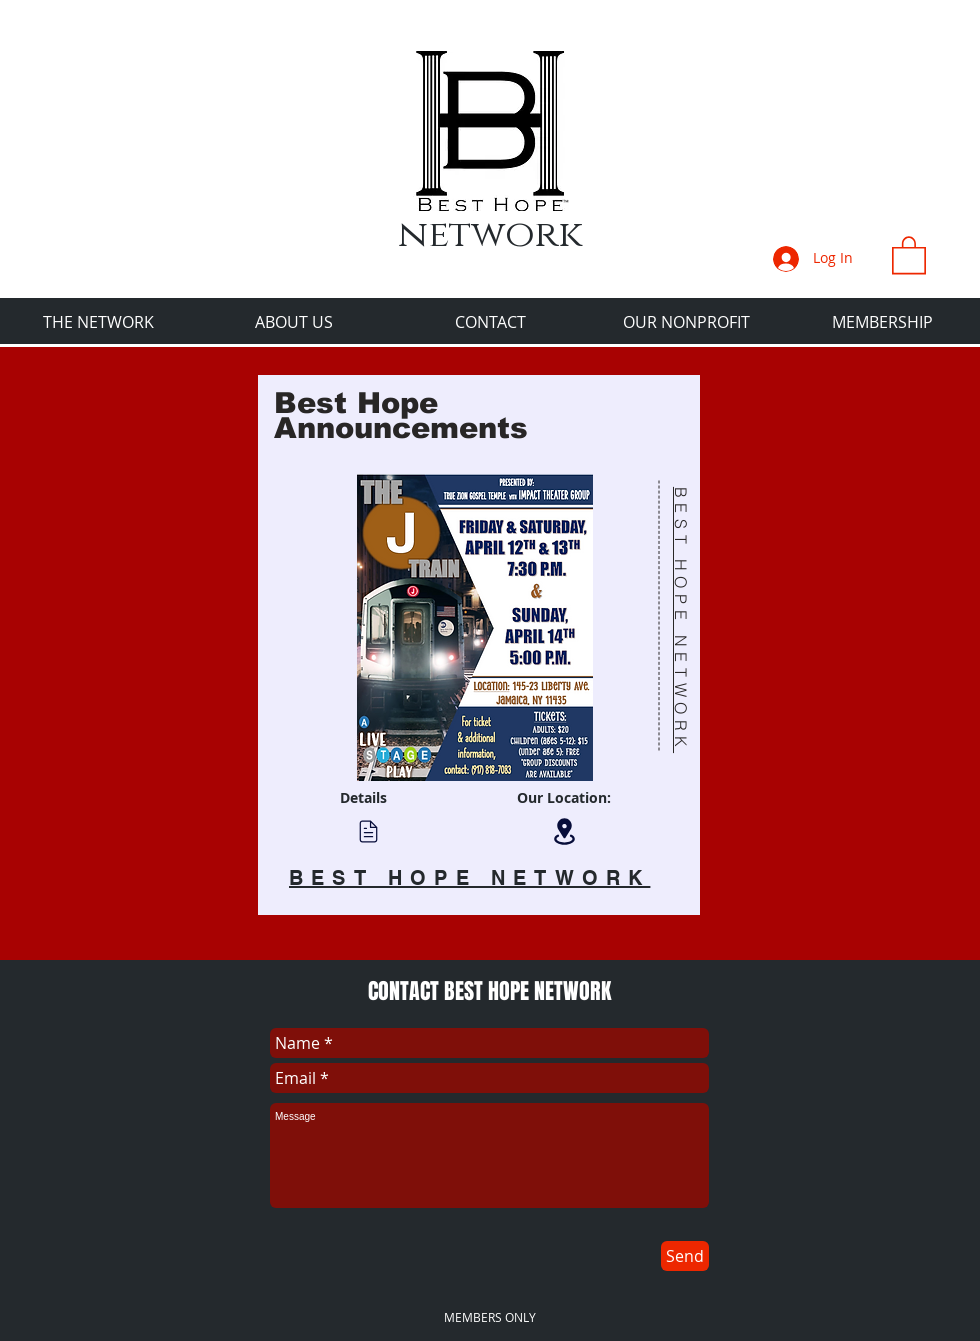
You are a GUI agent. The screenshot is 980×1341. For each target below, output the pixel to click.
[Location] (564, 831)
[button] (909, 254)
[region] (479, 645)
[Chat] (368, 831)
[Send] (685, 1256)
